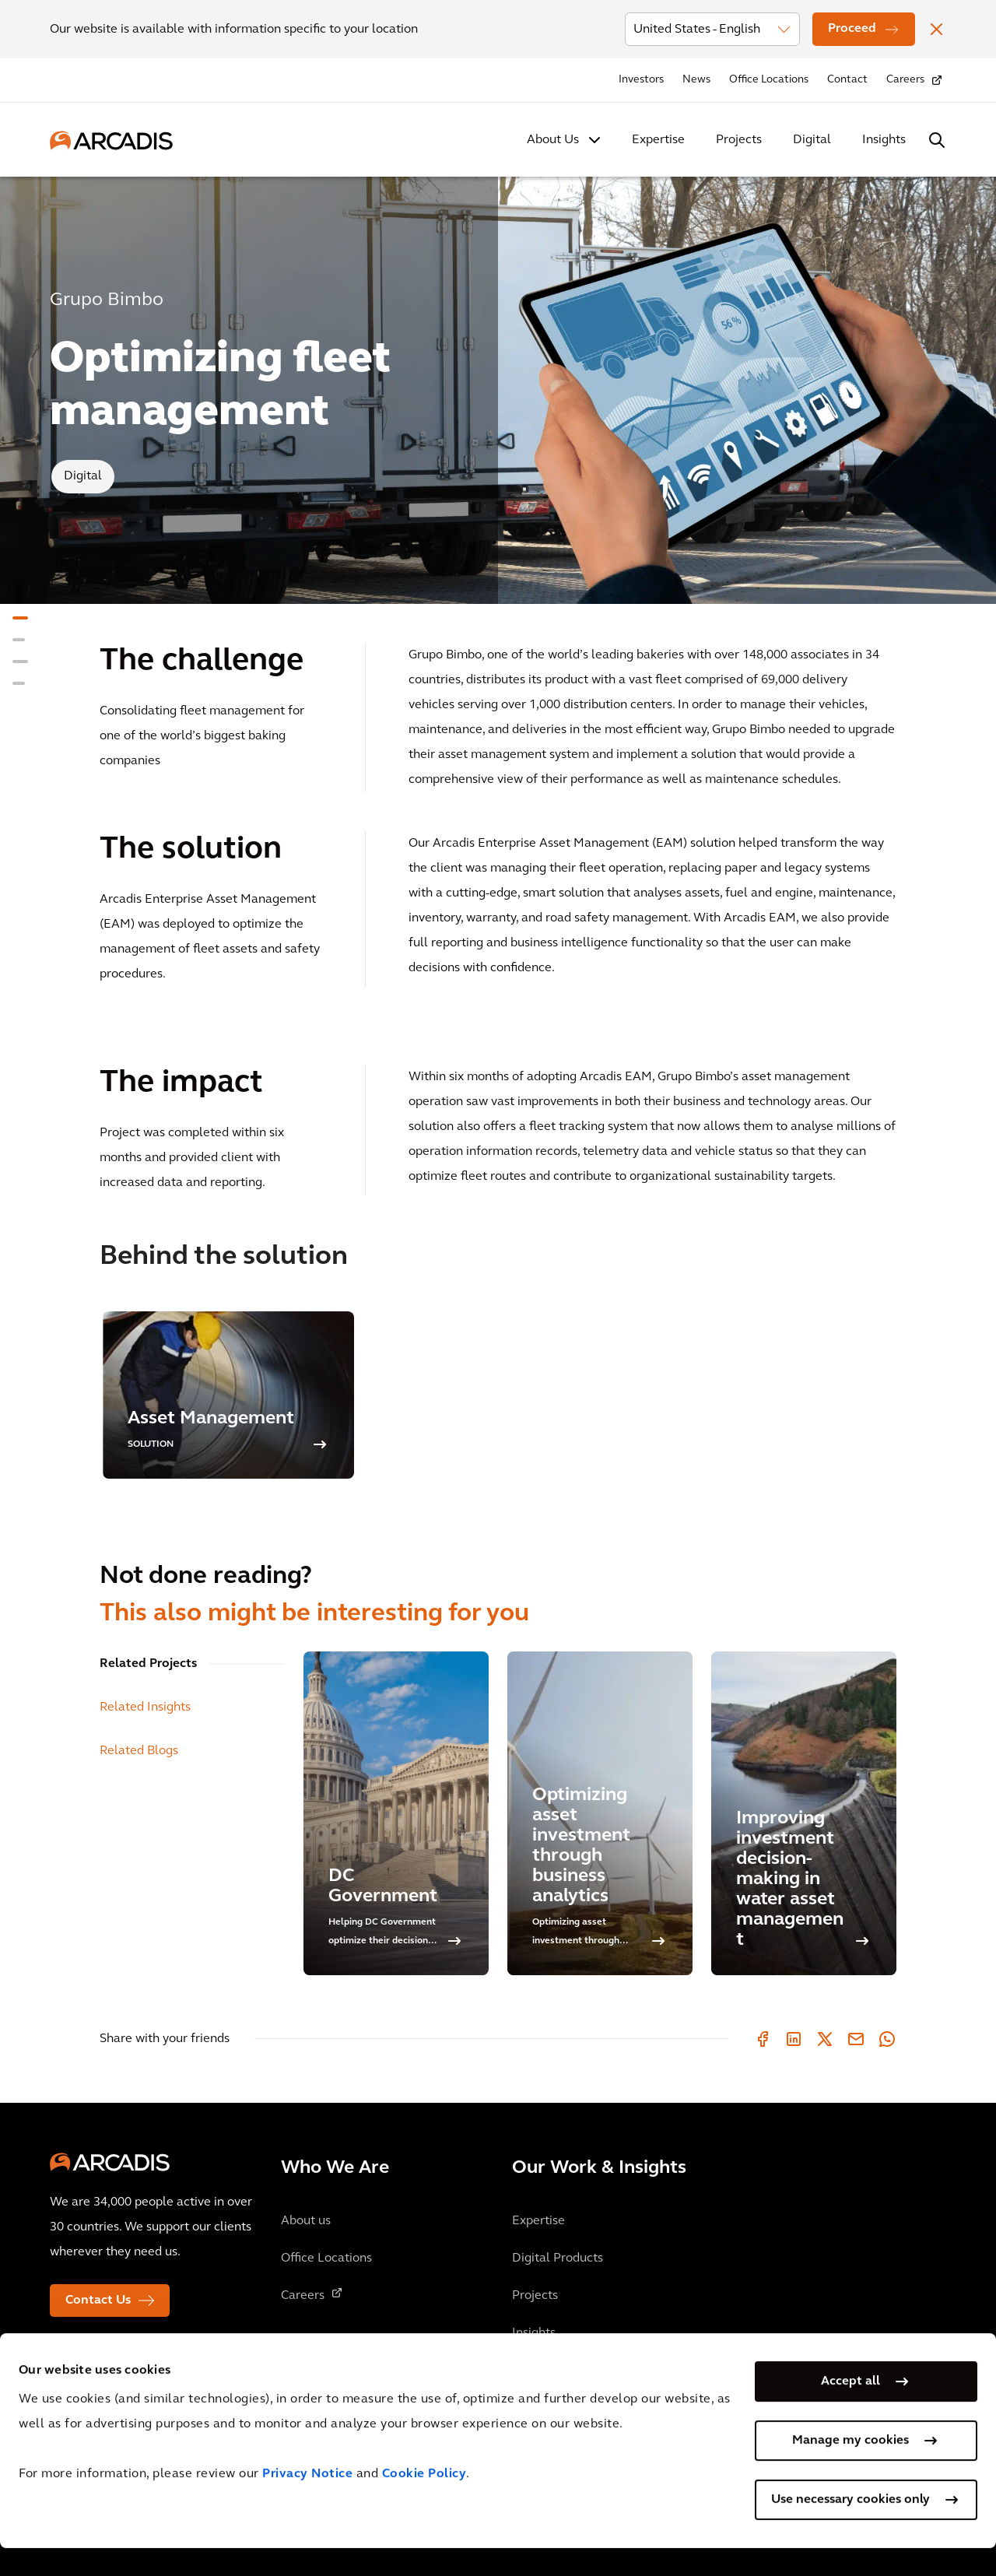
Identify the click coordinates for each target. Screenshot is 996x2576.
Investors (641, 80)
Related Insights (145, 1707)
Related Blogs (139, 1751)
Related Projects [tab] (148, 1664)
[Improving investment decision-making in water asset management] (803, 1813)
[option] (228, 1395)
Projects (739, 140)
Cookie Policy (424, 2503)
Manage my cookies (850, 2468)
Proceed (852, 29)
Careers (905, 80)
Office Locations (768, 80)
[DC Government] (396, 1813)
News (696, 80)
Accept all (850, 2409)
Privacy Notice (307, 2503)
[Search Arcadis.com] (937, 140)
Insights (884, 140)
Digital (812, 140)
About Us (553, 140)
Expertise (658, 140)
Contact (847, 80)
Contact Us (98, 2300)
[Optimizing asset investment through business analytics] (600, 1813)
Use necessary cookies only (850, 2528)
